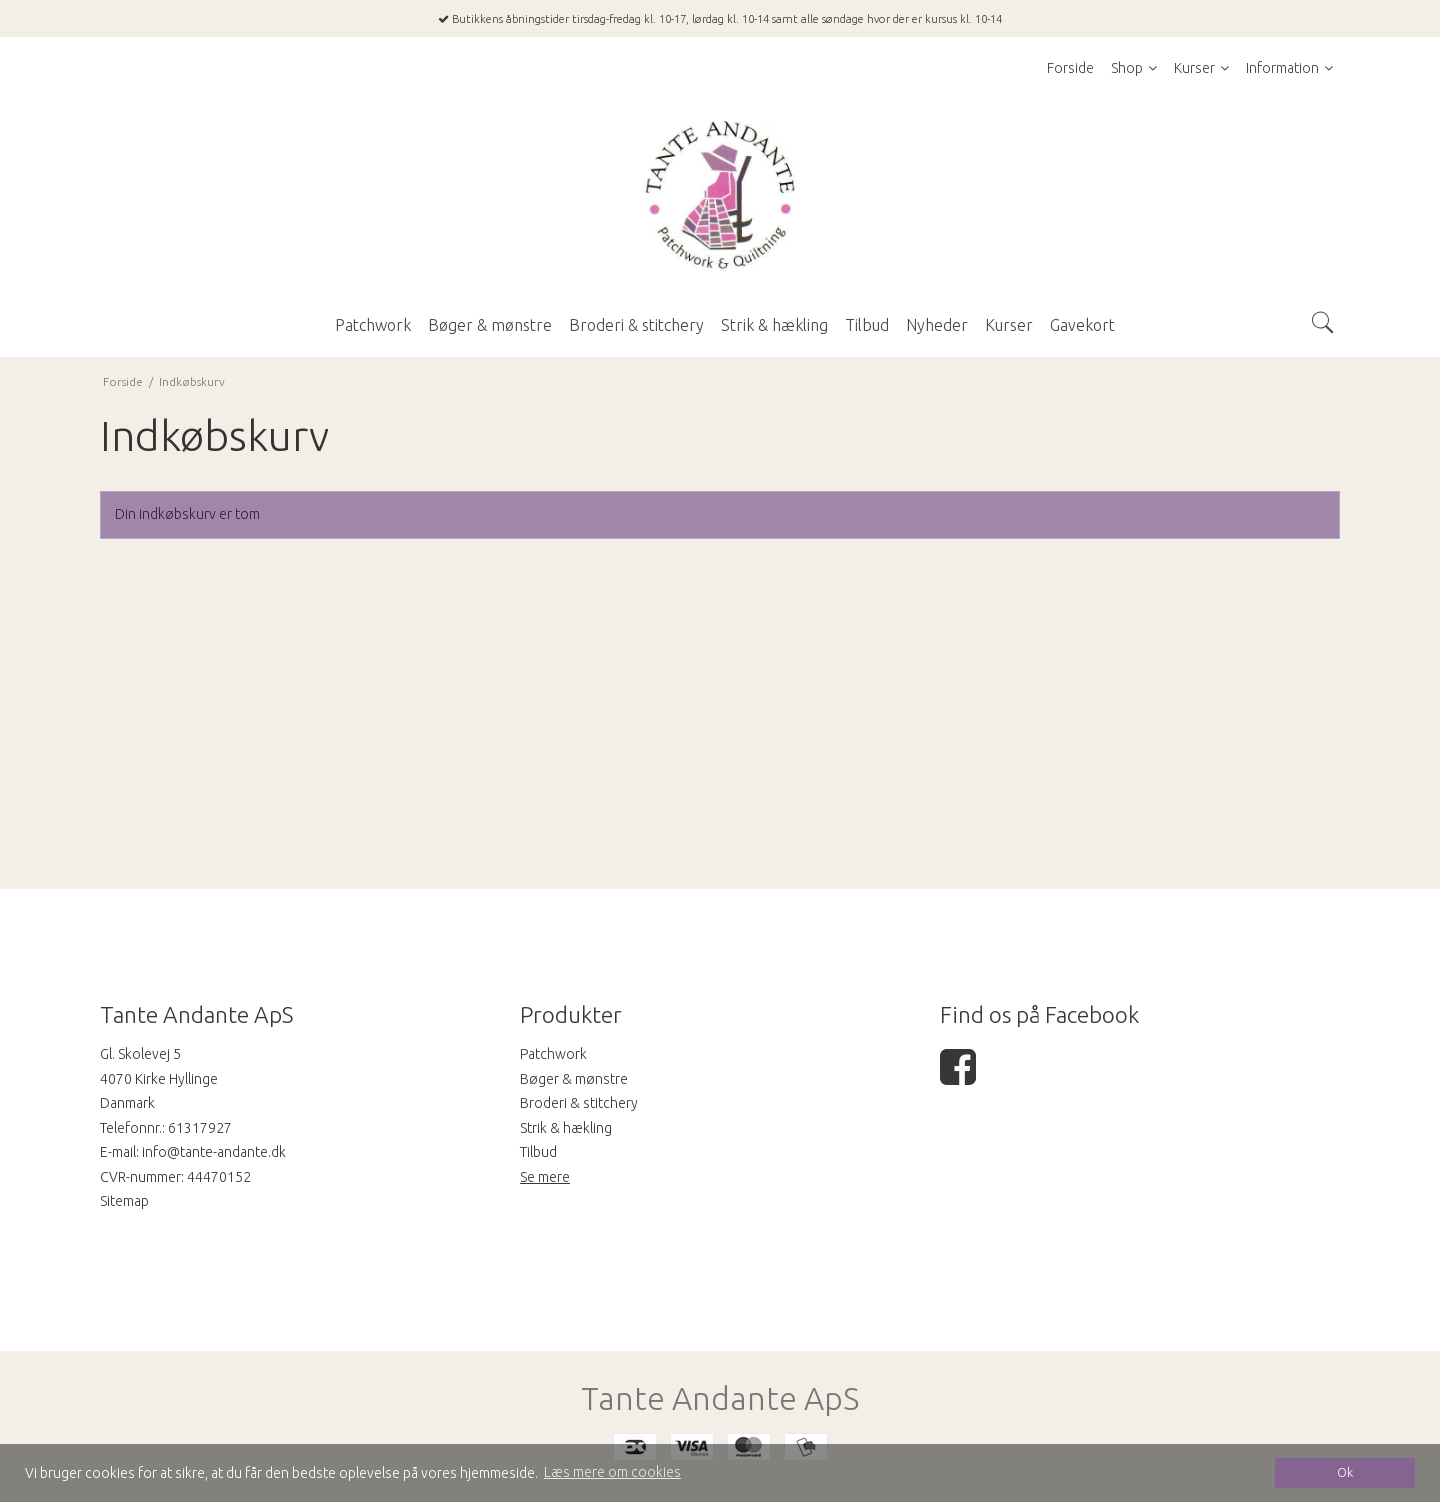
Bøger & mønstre (574, 1079)
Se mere (545, 1177)
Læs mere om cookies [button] (612, 1472)
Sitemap (124, 1201)
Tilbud (538, 1152)
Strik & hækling (566, 1128)
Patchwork (553, 1054)
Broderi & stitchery (579, 1103)
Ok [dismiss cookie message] (1345, 1472)
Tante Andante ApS (720, 1398)
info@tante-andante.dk (214, 1152)
